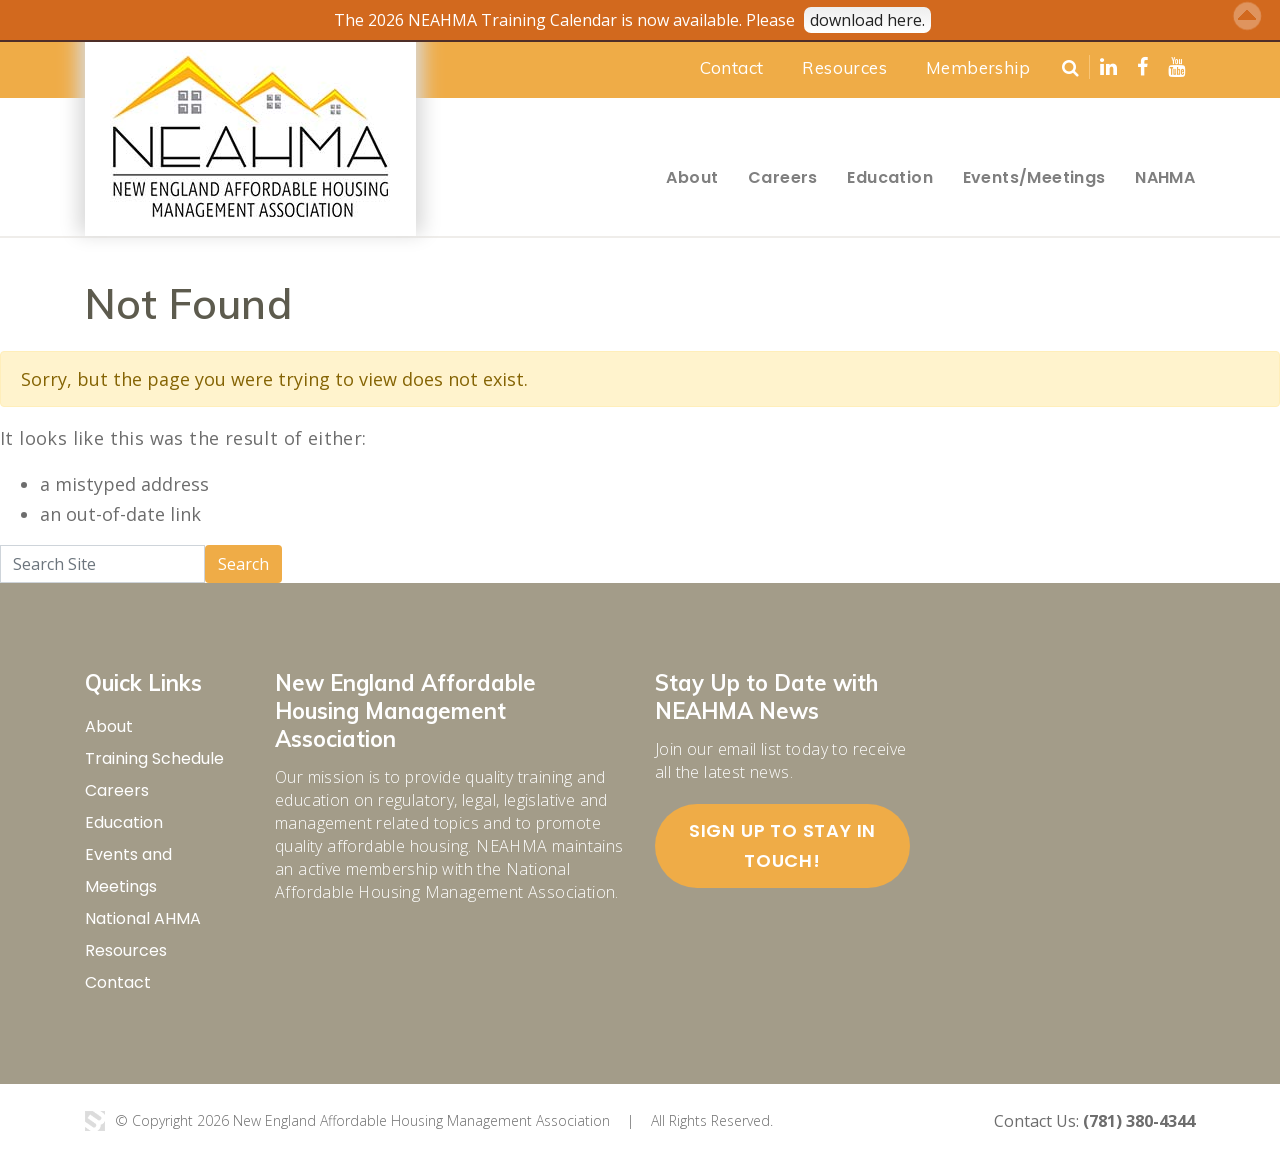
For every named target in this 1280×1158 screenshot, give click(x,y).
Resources (844, 67)
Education (890, 177)
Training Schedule (154, 758)
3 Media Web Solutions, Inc (95, 1121)
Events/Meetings (1034, 177)
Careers (783, 177)
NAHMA (1165, 177)
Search (243, 564)
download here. (867, 20)
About (692, 177)
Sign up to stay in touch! (782, 845)
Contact (732, 67)
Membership (978, 67)
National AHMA (143, 918)
